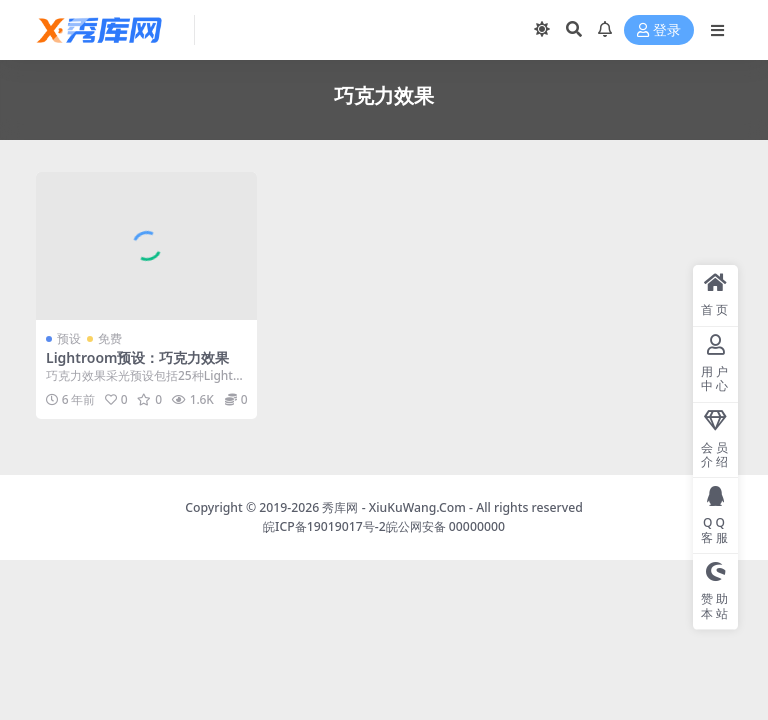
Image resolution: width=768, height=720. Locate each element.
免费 (110, 338)
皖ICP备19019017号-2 (324, 526)
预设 (69, 338)
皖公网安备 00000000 (445, 526)
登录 (659, 30)
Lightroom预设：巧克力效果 (138, 357)
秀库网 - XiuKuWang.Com (395, 507)
